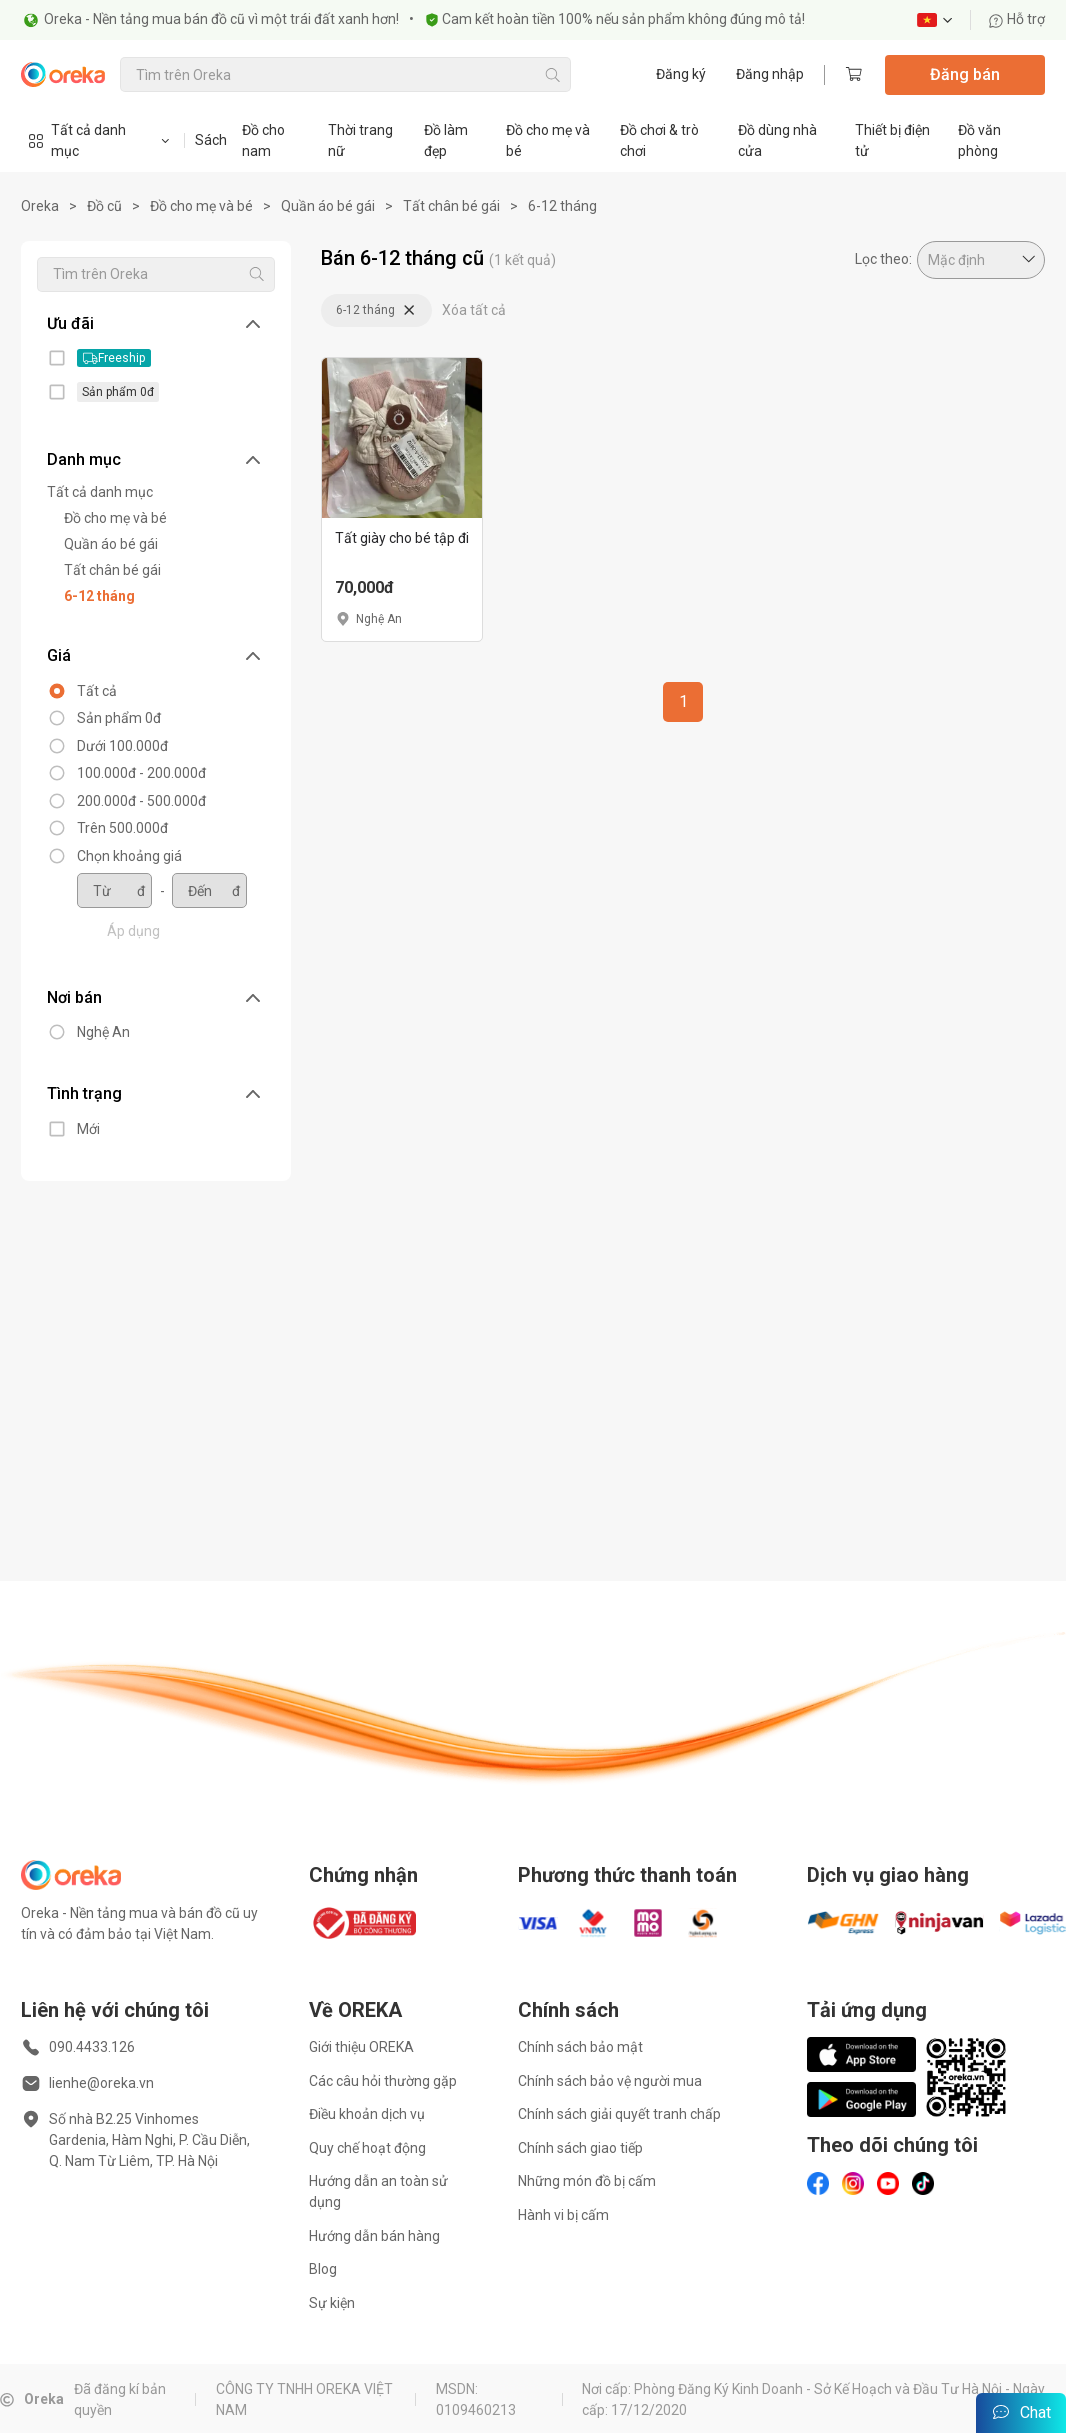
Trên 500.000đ (112, 828)
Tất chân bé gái (451, 206)
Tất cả (87, 691)
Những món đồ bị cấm (587, 2181)
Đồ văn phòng (979, 140)
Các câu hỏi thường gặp (383, 2081)
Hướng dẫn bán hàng (374, 2236)
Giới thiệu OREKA (361, 2047)
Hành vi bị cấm (563, 2215)
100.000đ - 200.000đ (131, 773)
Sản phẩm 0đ (109, 718)
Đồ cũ (104, 206)
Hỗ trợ (1016, 19)
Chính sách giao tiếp (580, 2148)
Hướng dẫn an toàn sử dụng (378, 2191)
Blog (323, 2269)
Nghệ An (93, 1032)
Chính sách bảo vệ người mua (610, 2081)
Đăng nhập (770, 74)
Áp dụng (123, 931)
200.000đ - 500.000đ (131, 801)
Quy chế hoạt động (367, 2148)
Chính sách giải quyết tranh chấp (619, 2114)
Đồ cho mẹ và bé (548, 140)
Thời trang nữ (360, 140)
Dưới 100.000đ (112, 746)
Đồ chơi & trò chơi (659, 140)
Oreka (40, 206)
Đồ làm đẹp (446, 140)
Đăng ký (681, 74)
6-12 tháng (562, 206)
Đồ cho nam (263, 140)
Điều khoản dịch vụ (367, 2114)
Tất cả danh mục (90, 492)
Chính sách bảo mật (580, 2047)
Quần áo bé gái (328, 206)
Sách (211, 140)
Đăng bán (965, 74)
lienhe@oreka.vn (101, 2083)
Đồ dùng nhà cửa (777, 140)
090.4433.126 (92, 2047)
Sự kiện (332, 2303)
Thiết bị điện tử (892, 140)
